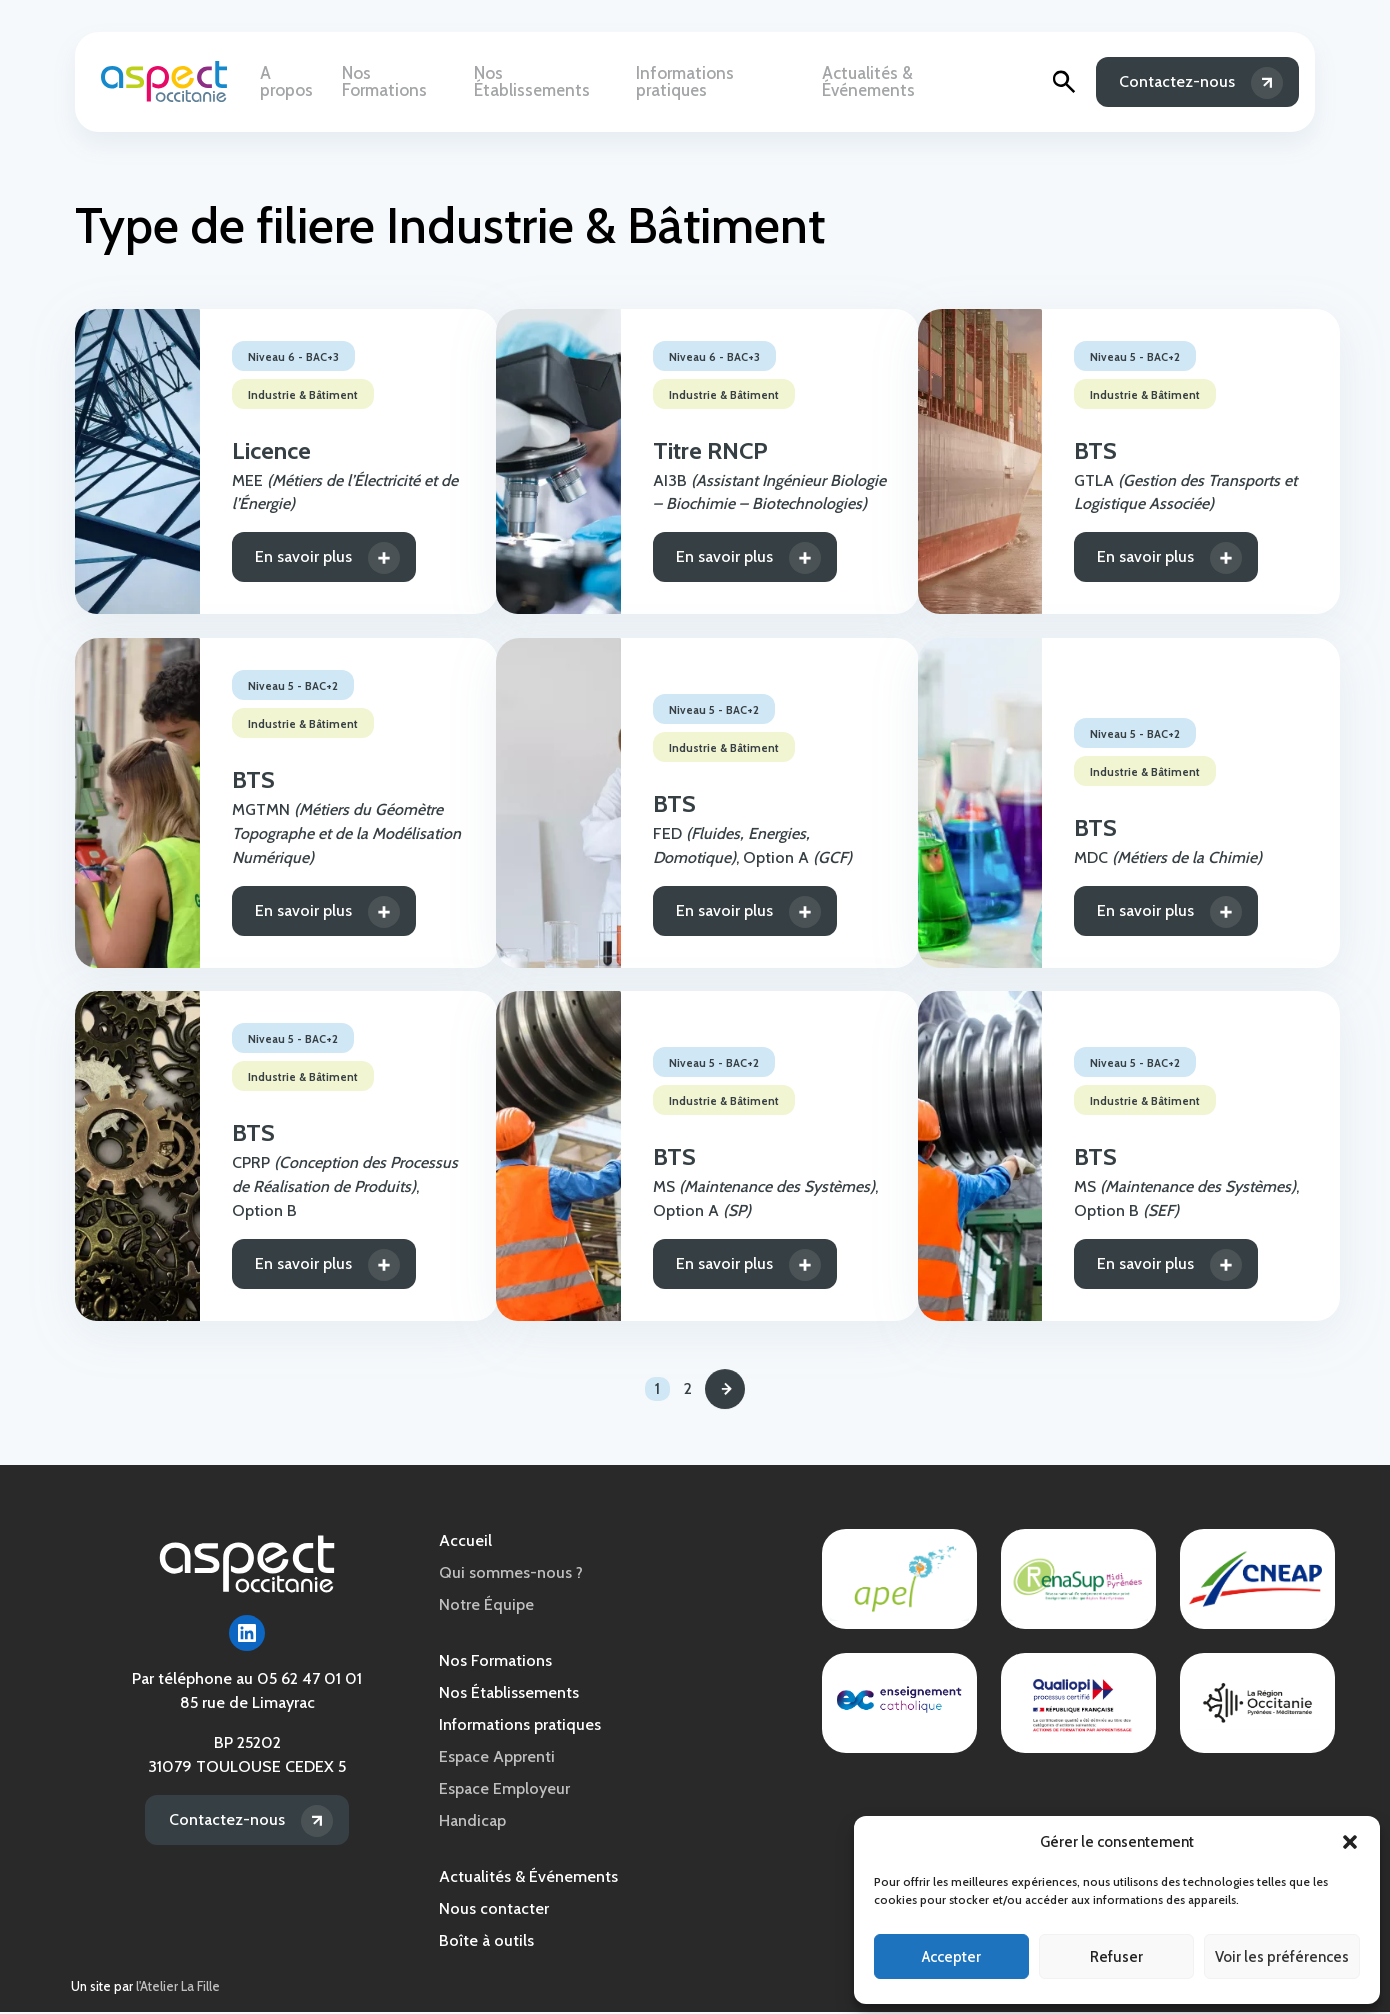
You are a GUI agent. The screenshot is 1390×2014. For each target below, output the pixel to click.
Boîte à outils (486, 1942)
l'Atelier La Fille (178, 1988)
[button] (1350, 1842)
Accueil (465, 1542)
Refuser (1116, 1957)
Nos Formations (405, 81)
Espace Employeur (504, 1790)
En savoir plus (278, 557)
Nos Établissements (552, 81)
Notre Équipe (486, 1606)
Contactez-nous (1177, 81)
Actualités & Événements (915, 81)
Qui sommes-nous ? (511, 1574)
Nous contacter (494, 1910)
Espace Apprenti (497, 1758)
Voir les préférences (1282, 1957)
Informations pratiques (724, 81)
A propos (295, 81)
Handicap (472, 1822)
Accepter (951, 1957)
